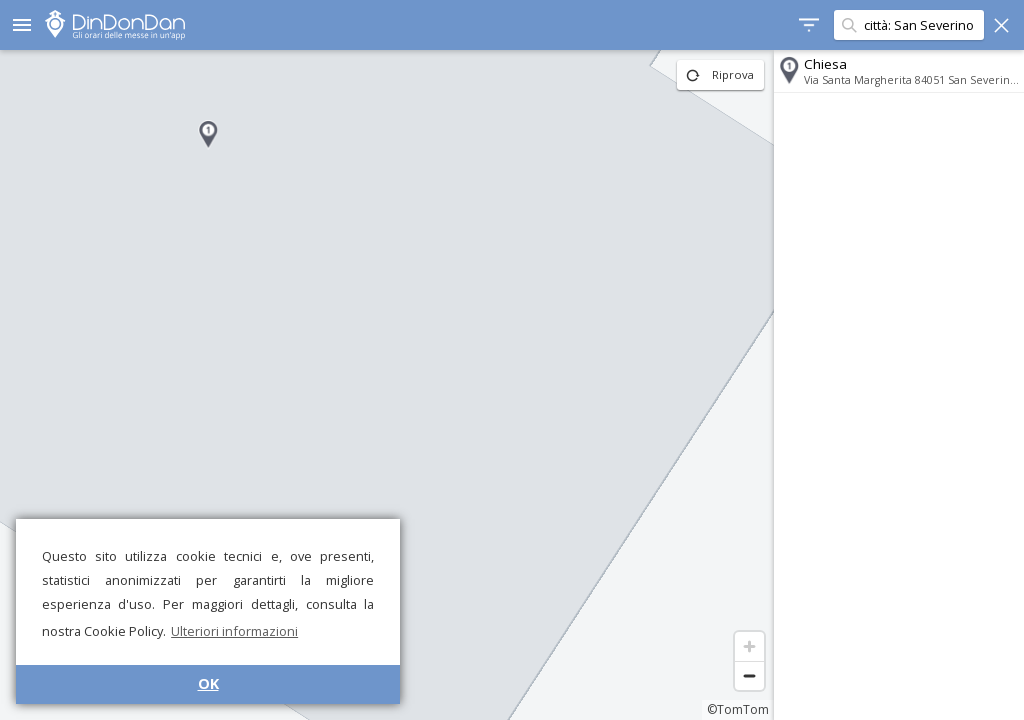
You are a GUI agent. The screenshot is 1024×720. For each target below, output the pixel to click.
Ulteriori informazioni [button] (234, 631)
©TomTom (738, 709)
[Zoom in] (749, 646)
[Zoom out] (749, 675)
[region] (387, 385)
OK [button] (208, 683)
